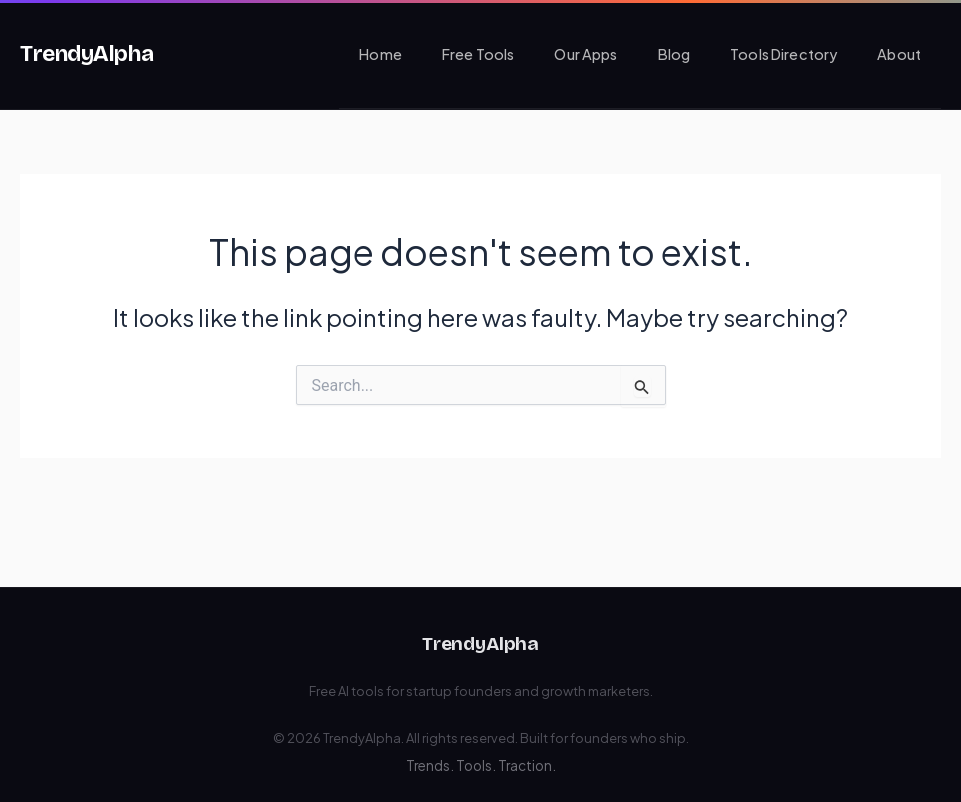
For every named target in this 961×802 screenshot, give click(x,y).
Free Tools (478, 54)
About (899, 54)
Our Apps (585, 54)
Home (380, 54)
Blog (674, 54)
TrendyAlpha (86, 53)
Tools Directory (783, 54)
